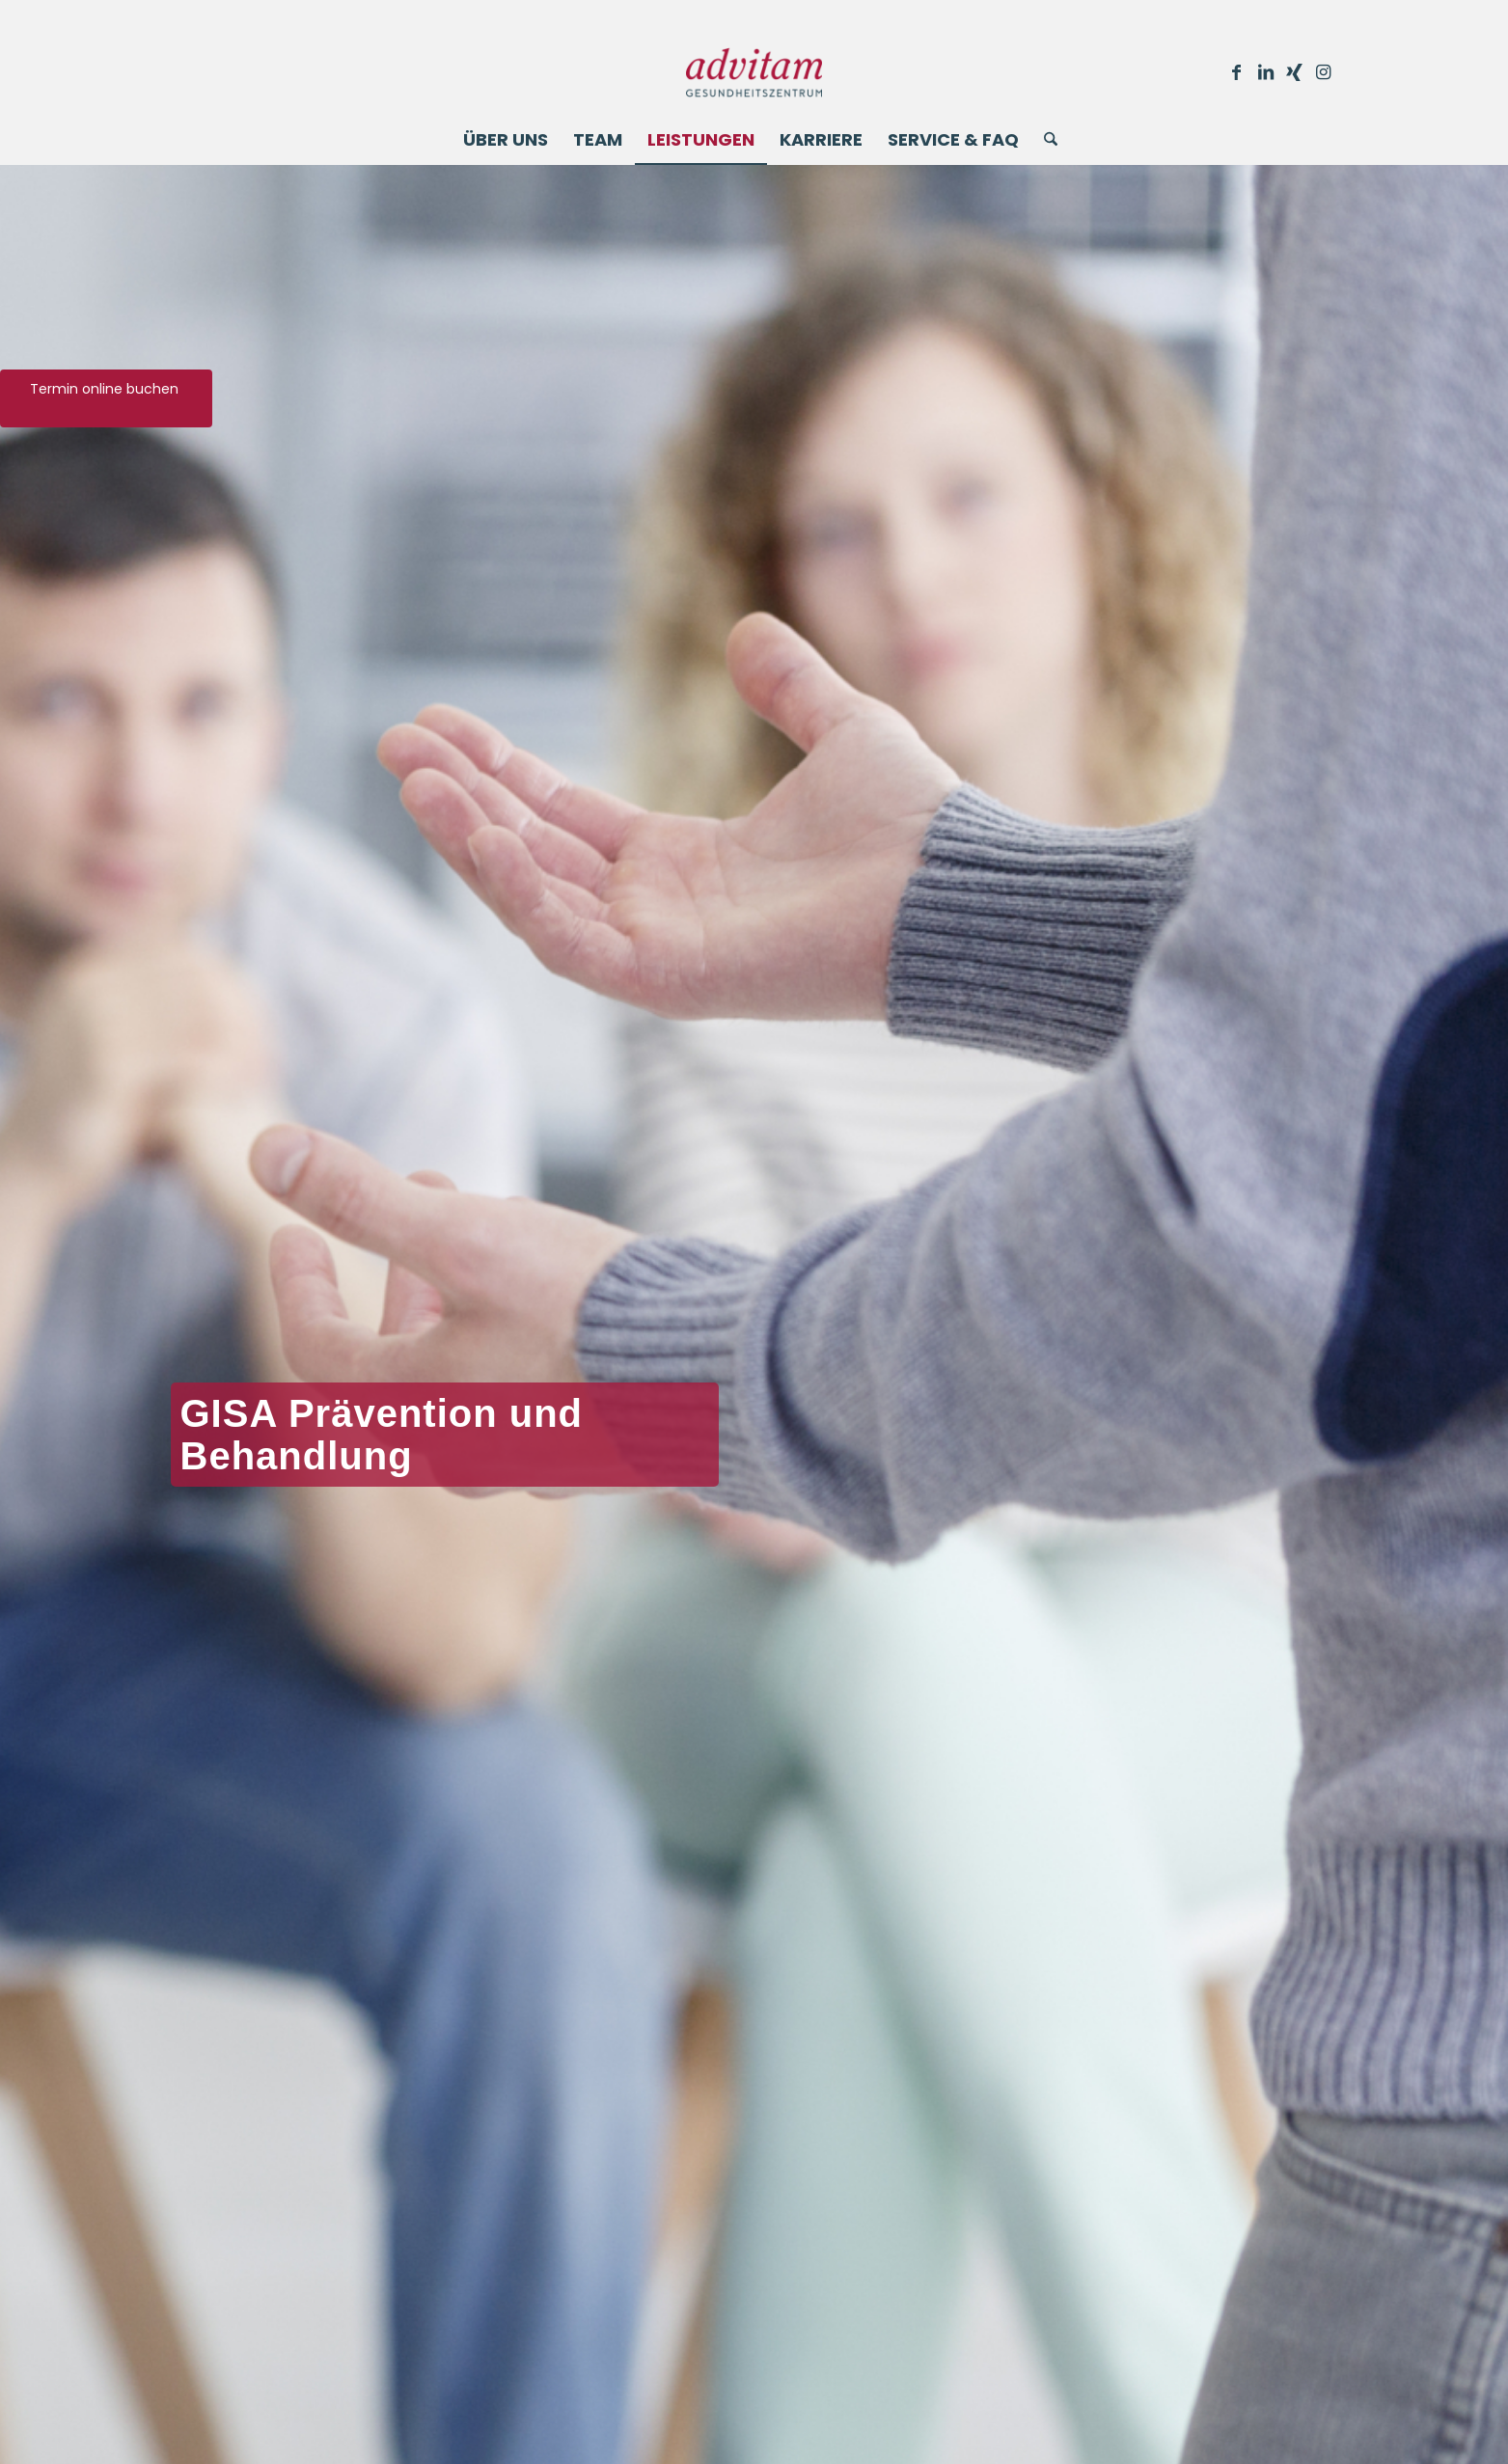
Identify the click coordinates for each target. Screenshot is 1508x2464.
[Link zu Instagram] (1323, 72)
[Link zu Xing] (1294, 72)
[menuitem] (506, 140)
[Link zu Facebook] (1236, 72)
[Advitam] (754, 72)
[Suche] (1044, 140)
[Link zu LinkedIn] (1265, 72)
